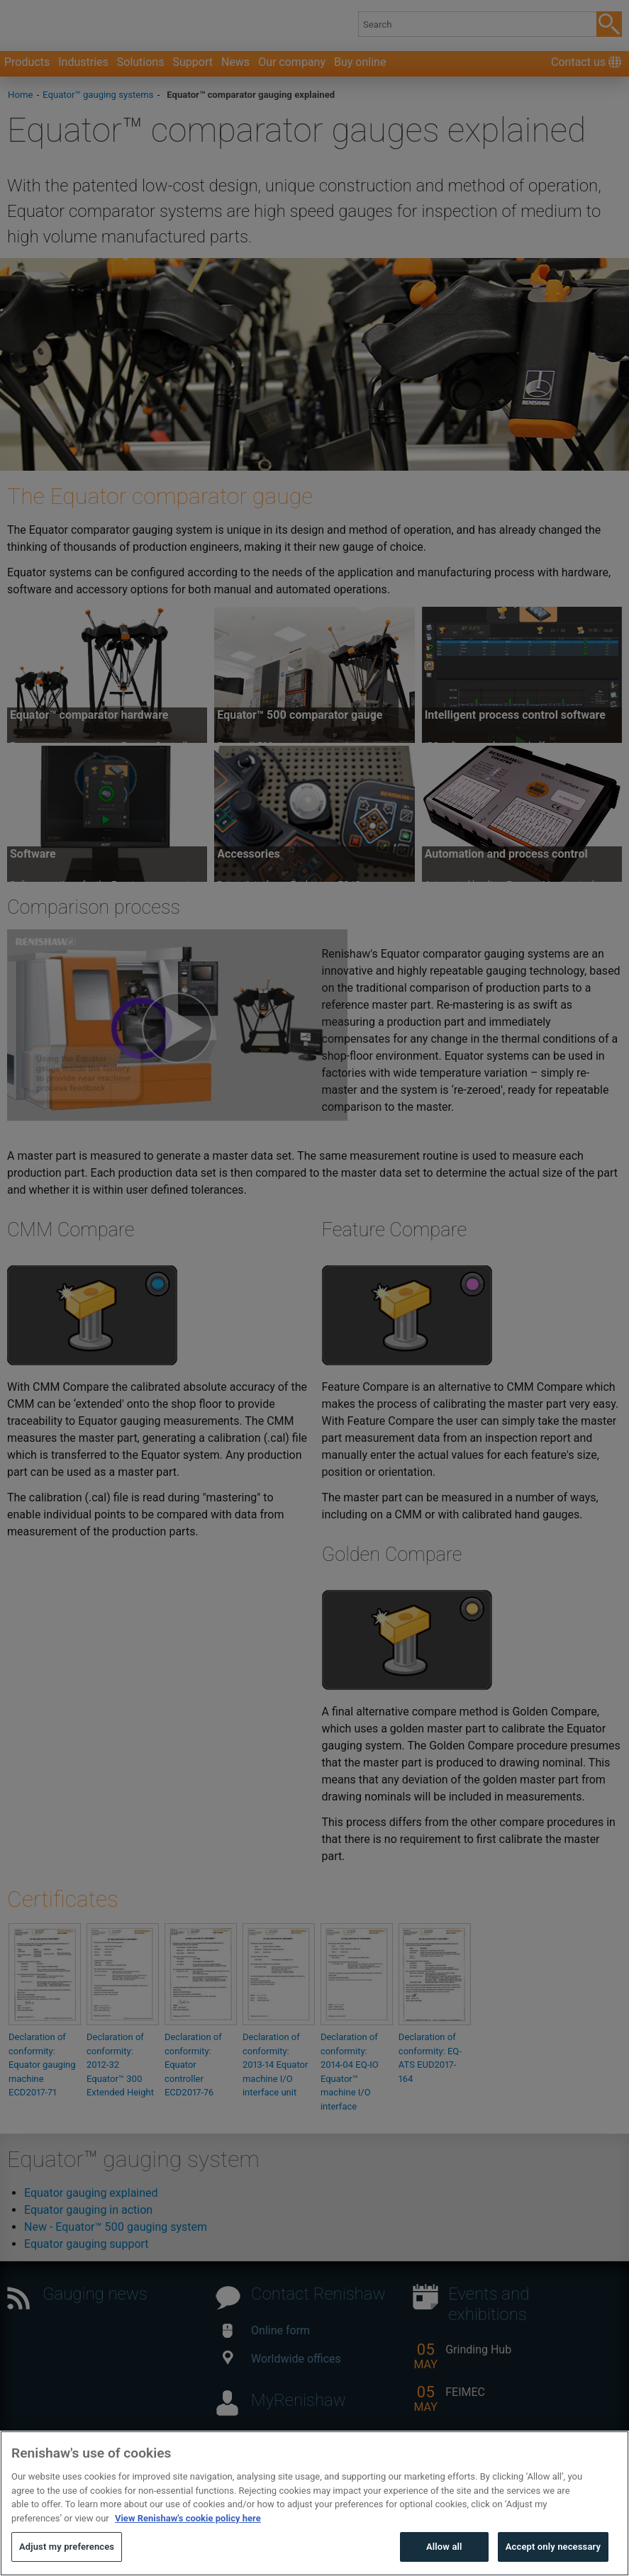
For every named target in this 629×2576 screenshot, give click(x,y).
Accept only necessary (553, 2546)
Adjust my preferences (66, 2546)
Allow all (444, 2546)
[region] (314, 2503)
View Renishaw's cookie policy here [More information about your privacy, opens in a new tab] (188, 2518)
